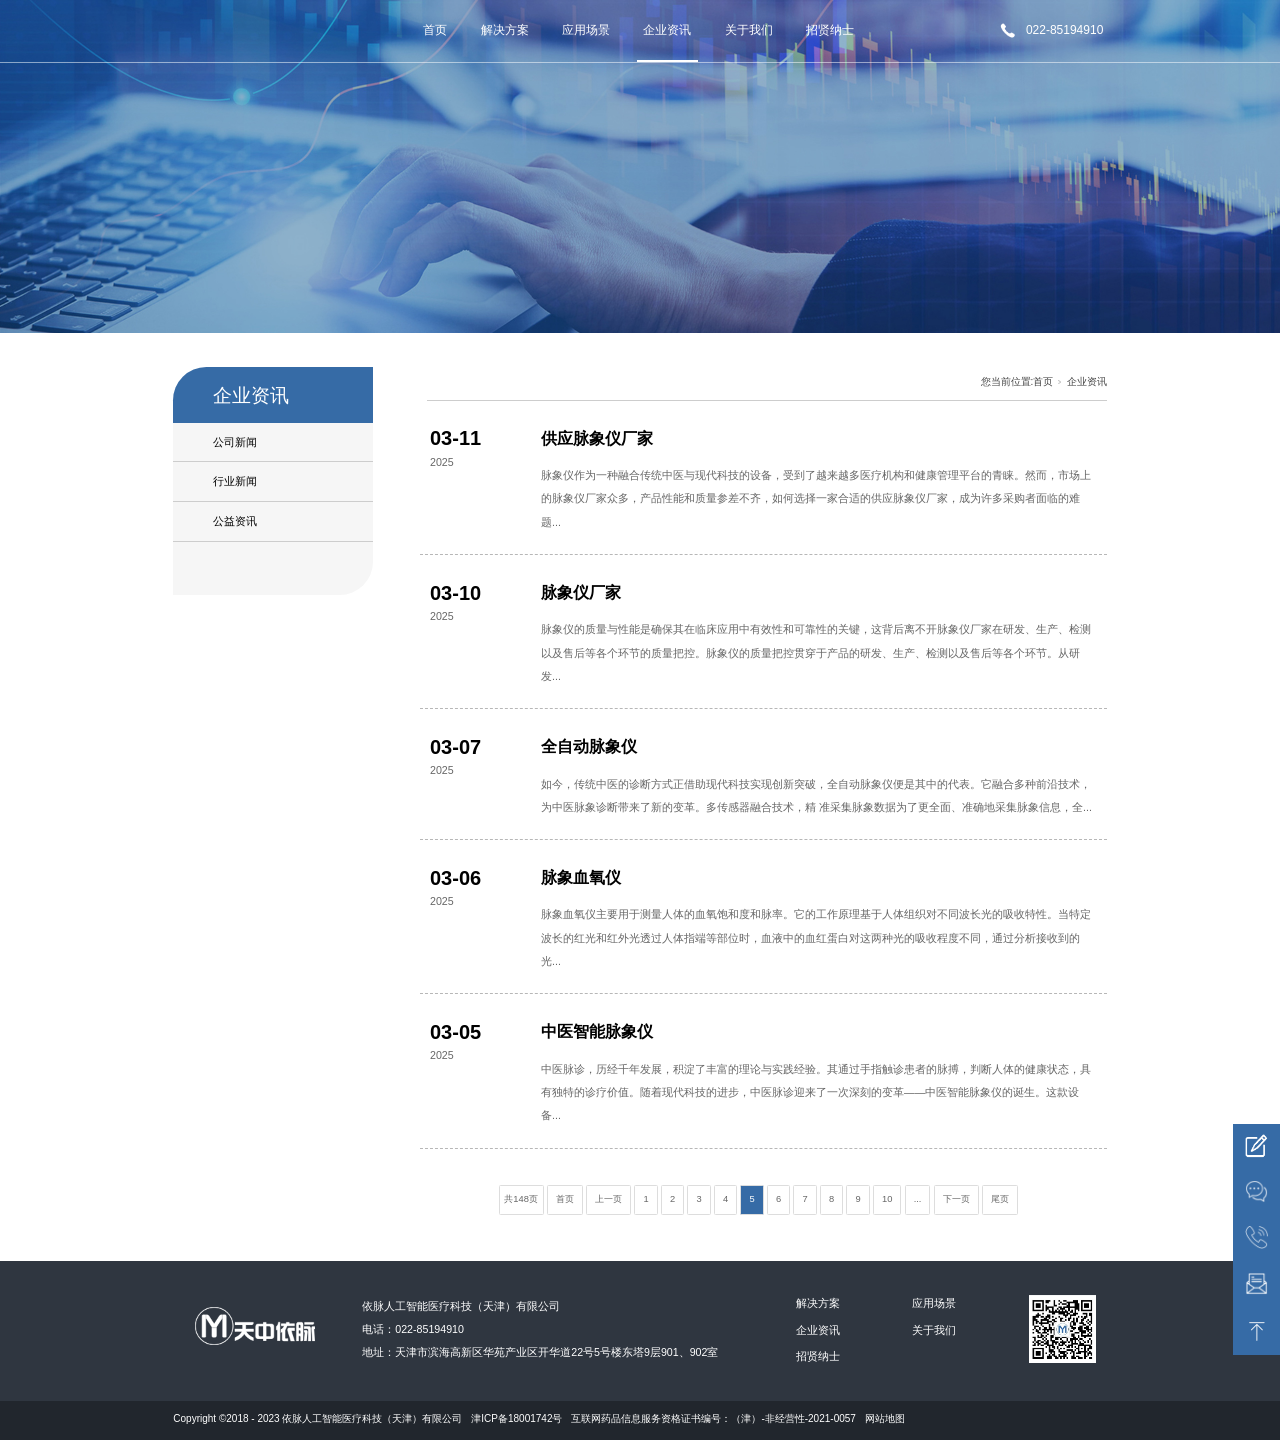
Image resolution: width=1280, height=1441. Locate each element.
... (918, 1199)
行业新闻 (235, 481)
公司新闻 (235, 442)
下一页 (956, 1199)
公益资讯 (235, 521)
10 (887, 1199)
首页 (435, 30)
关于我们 (749, 30)
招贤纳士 (830, 30)
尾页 (1000, 1199)
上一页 (608, 1199)
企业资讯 (667, 30)
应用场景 (586, 30)
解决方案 (505, 30)
